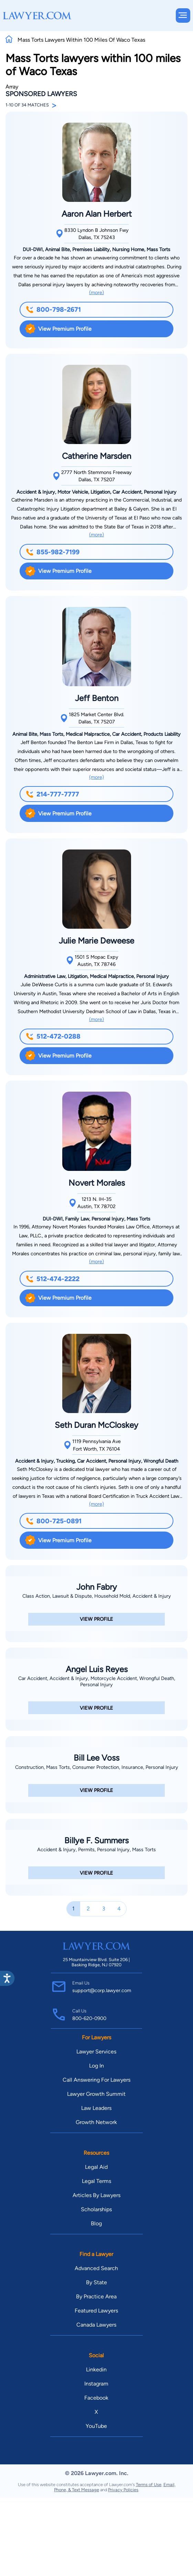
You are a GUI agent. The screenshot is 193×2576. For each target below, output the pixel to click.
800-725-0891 (54, 1521)
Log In (96, 2065)
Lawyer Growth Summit (96, 2094)
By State (96, 2282)
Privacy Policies (123, 2489)
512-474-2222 (52, 1279)
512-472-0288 (53, 1036)
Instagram (96, 2383)
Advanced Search (96, 2268)
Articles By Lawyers (96, 2195)
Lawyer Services (96, 2051)
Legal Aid (96, 2167)
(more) (96, 292)
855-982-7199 (52, 552)
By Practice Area (96, 2296)
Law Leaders (96, 2108)
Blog (96, 2223)
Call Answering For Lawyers (96, 2080)
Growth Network (96, 2122)
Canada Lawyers (96, 2324)
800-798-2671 (53, 309)
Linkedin (96, 2369)
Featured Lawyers (96, 2310)
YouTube (96, 2426)
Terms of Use (148, 2484)
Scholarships (96, 2209)
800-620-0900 (89, 2018)
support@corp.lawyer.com (101, 1990)
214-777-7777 (52, 794)
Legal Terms (96, 2181)
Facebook (96, 2397)
